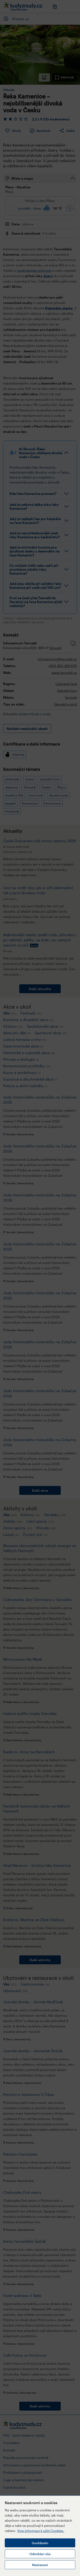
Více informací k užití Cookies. (40, 2531)
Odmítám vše (40, 2554)
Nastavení (40, 2565)
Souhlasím (40, 2543)
